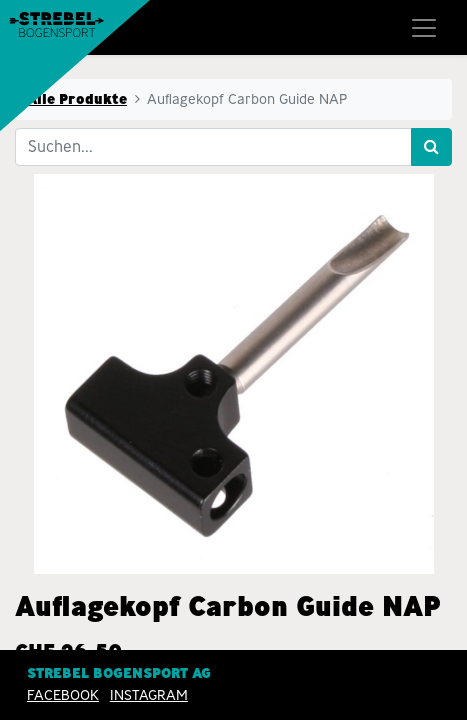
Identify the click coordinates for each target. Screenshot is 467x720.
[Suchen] (431, 147)
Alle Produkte (77, 99)
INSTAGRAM (149, 695)
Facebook (63, 695)
